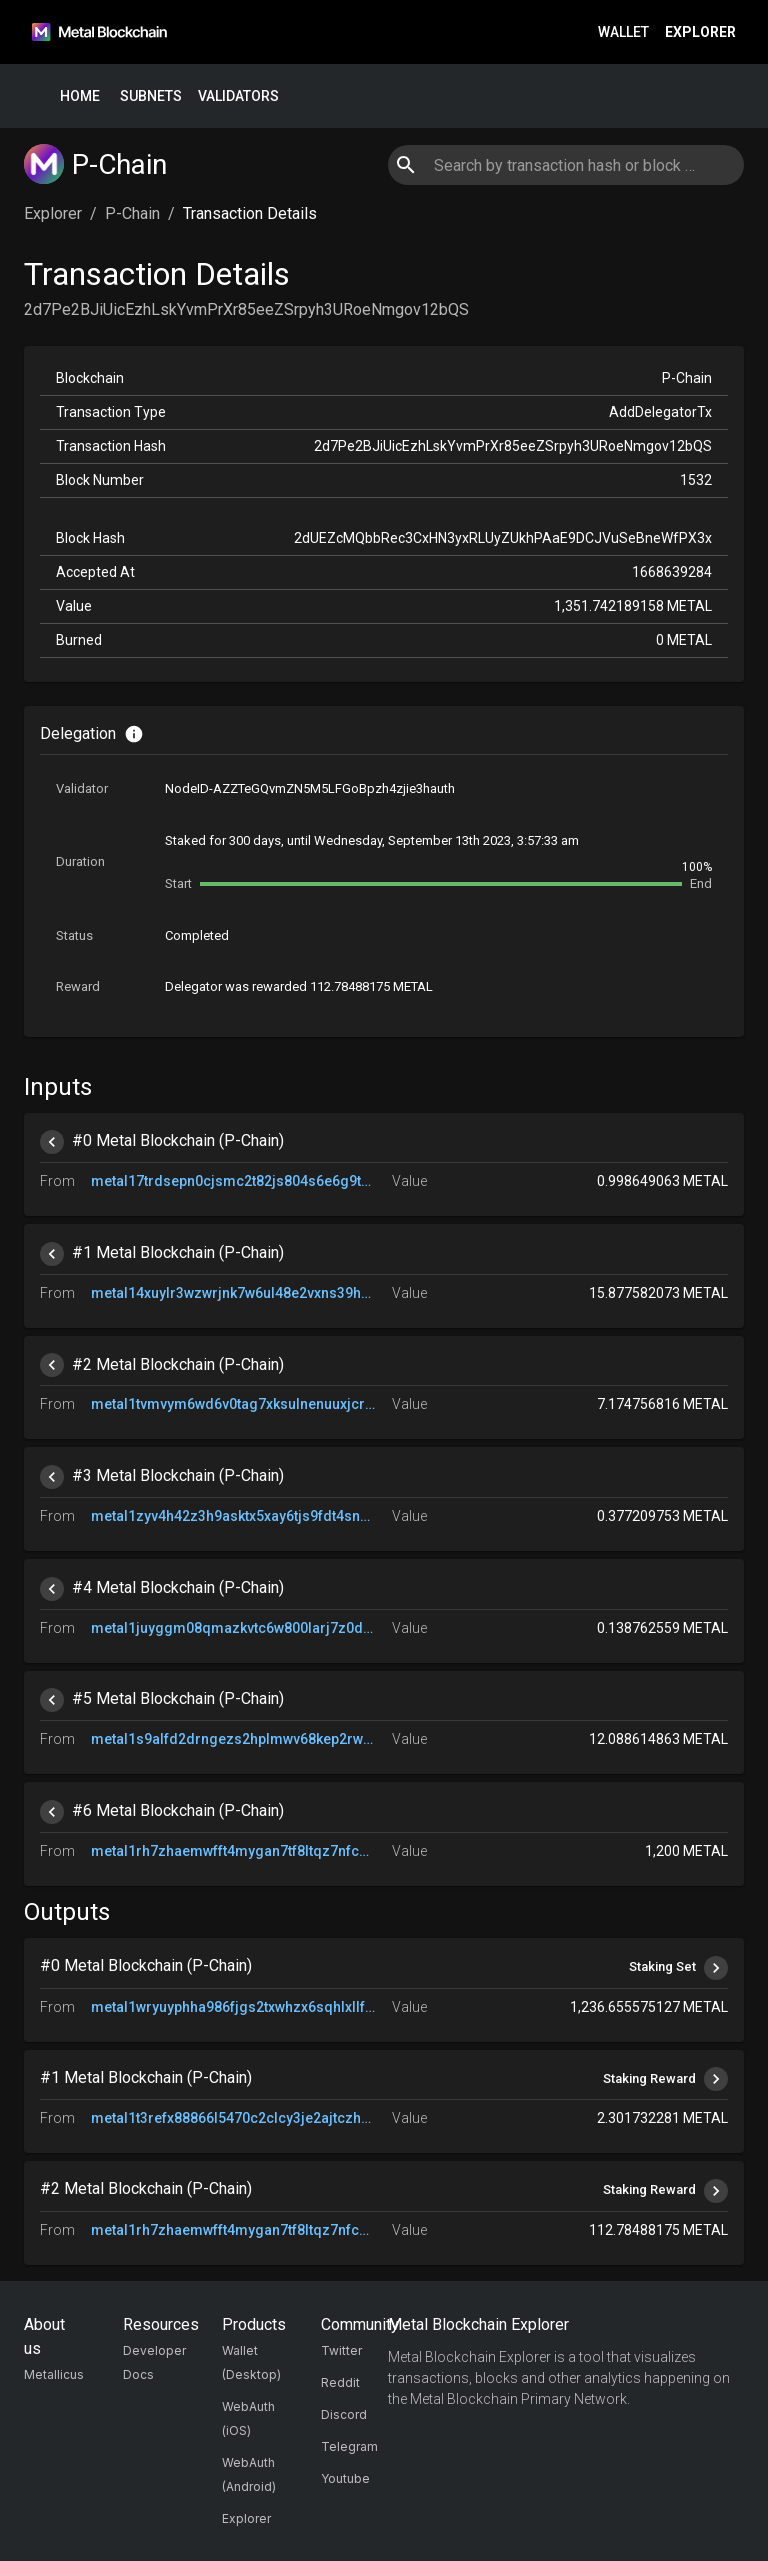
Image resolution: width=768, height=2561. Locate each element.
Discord (344, 2414)
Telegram (349, 2446)
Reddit (340, 2382)
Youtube (345, 2478)
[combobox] (565, 165)
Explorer (700, 32)
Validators (238, 96)
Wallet (623, 32)
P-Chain (132, 213)
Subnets (151, 96)
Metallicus (54, 2374)
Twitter (341, 2350)
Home (80, 96)
